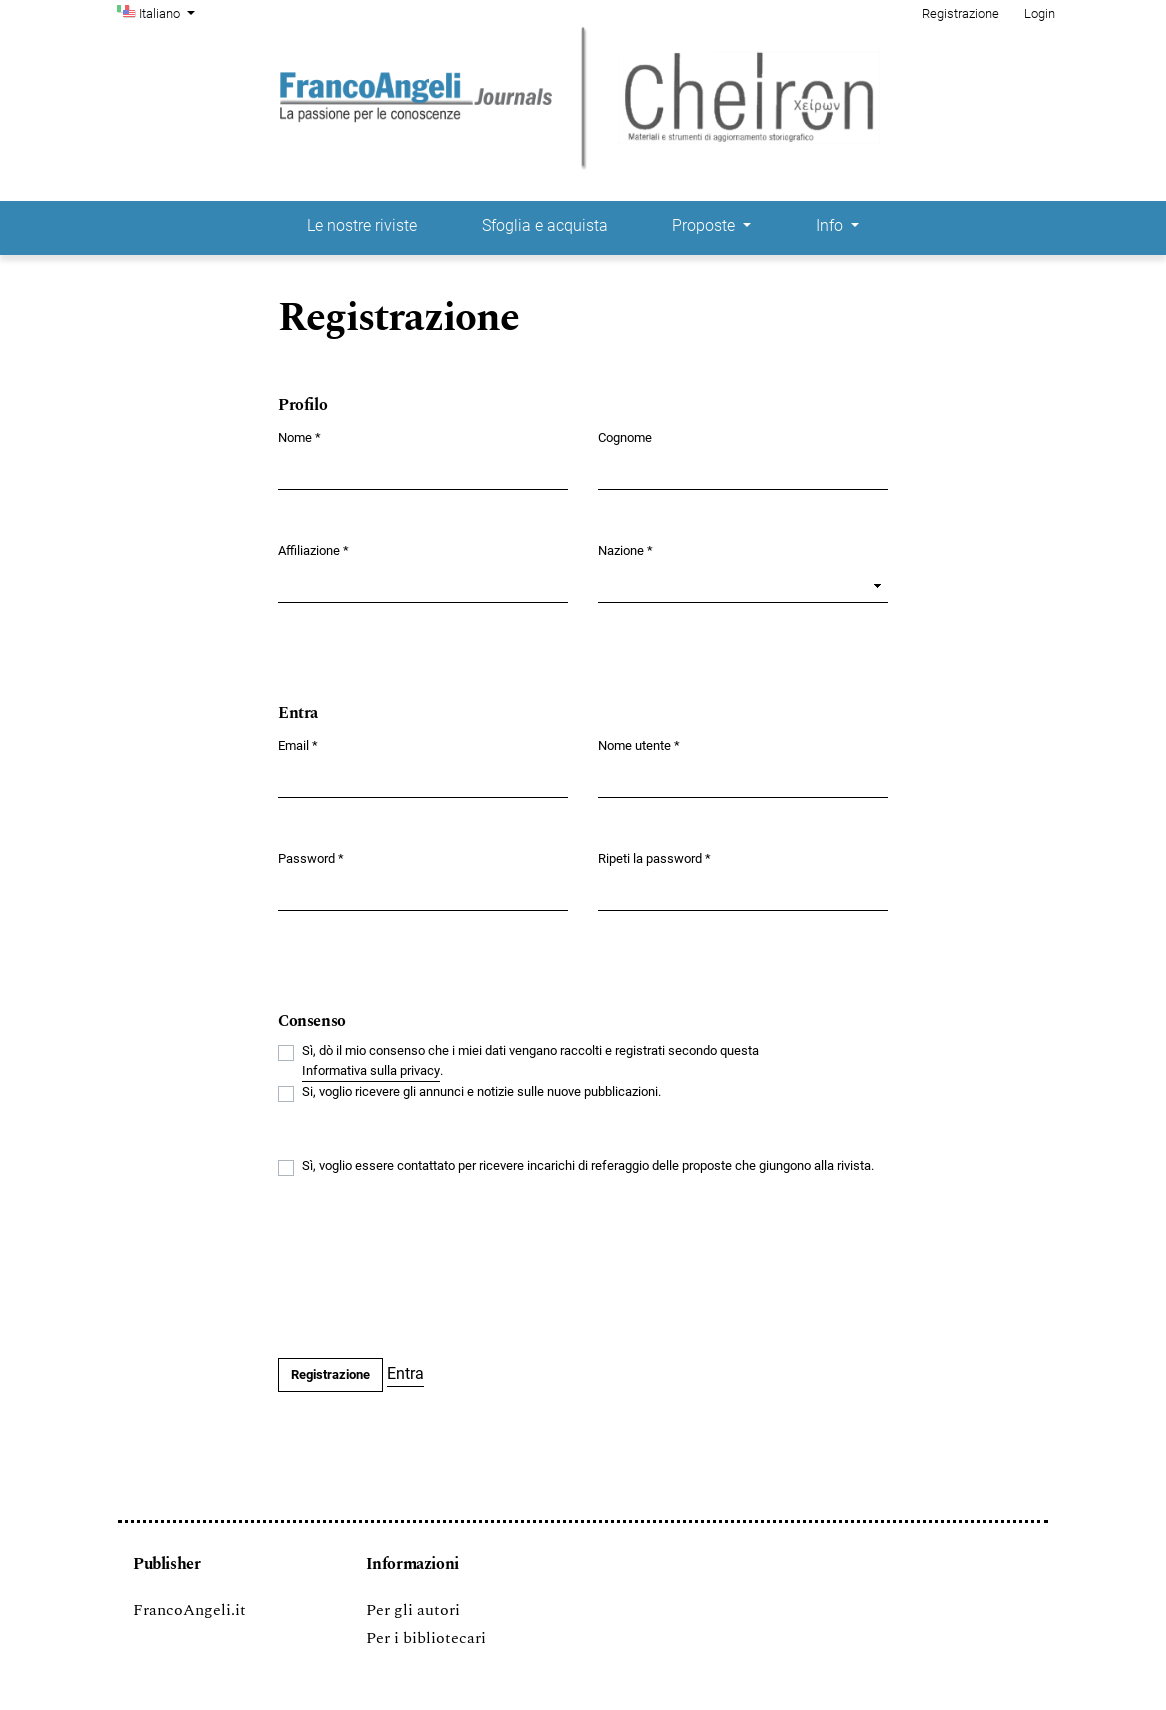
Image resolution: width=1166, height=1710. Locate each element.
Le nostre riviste (362, 225)
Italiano (169, 12)
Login (1039, 13)
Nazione (625, 549)
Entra (405, 1373)
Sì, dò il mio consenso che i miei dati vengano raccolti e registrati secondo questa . (530, 1062)
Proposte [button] (705, 225)
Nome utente (639, 744)
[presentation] (430, 1269)
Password (311, 857)
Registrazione (960, 13)
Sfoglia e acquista (545, 225)
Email (298, 744)
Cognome (625, 437)
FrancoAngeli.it (189, 1610)
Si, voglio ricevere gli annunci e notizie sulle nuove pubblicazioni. (481, 1091)
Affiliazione (313, 549)
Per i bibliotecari (426, 1638)
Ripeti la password (654, 857)
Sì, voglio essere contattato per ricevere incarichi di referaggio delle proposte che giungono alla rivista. (588, 1165)
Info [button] (831, 225)
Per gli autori (413, 1610)
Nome (299, 436)
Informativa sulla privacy (371, 1070)
